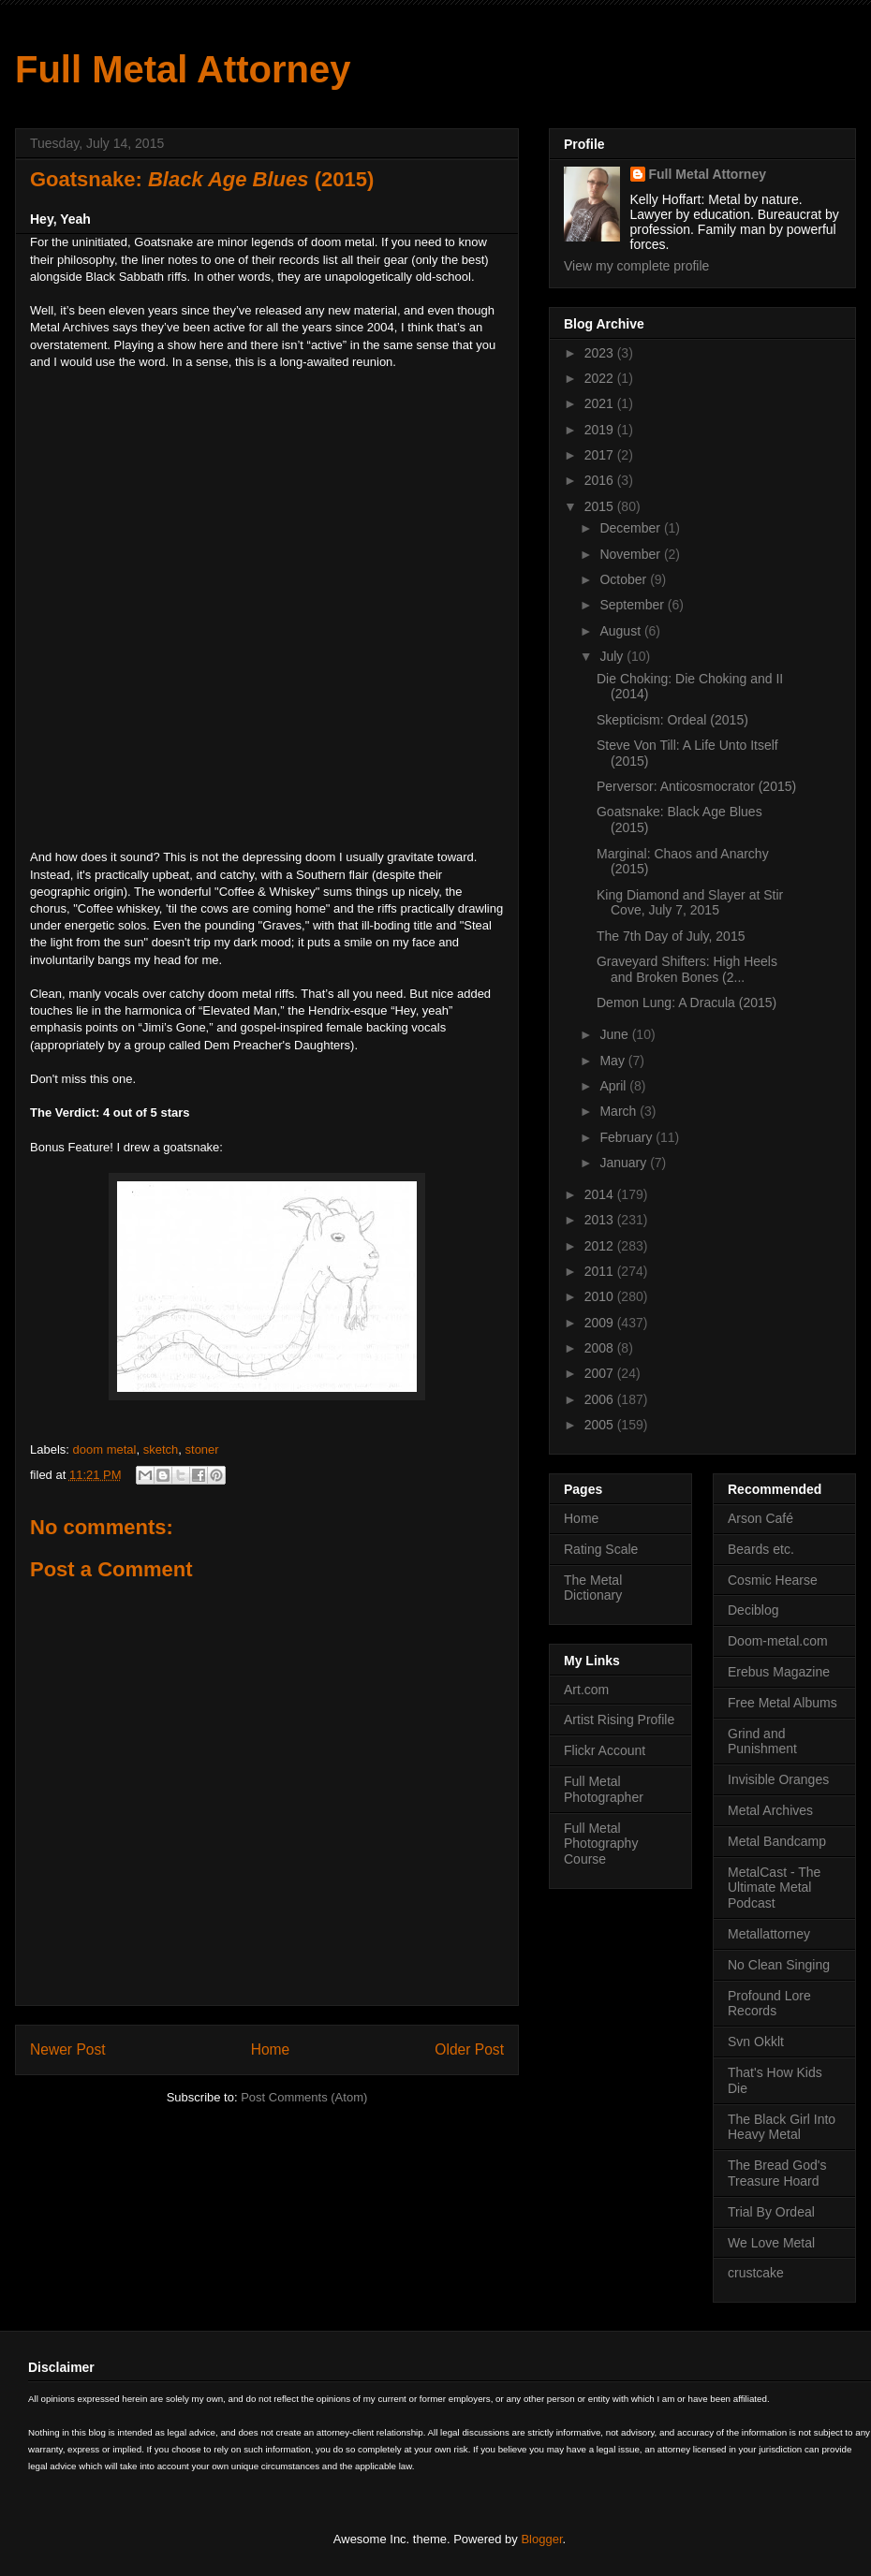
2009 (600, 1322)
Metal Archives (770, 1810)
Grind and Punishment (762, 1741)
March (619, 1111)
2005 (600, 1424)
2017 (600, 454)
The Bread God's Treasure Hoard (777, 2173)
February (627, 1137)
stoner (202, 1449)
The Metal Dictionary (593, 1588)
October (624, 579)
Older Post (469, 2049)
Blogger (541, 2539)
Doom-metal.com (778, 1640)
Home (270, 2049)
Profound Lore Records (769, 2003)
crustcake (756, 2272)
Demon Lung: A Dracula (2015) (686, 1002)
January (624, 1162)
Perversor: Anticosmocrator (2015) (696, 786)
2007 (600, 1373)
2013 (600, 1219)
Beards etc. (761, 1549)
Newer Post (68, 2049)
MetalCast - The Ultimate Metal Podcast (774, 1888)
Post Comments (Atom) (304, 2097)
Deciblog (753, 1610)
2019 (600, 429)
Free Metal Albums (782, 1702)
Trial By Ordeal (771, 2211)
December (631, 527)
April (614, 1085)
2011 (600, 1271)
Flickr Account (604, 1750)
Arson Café (760, 1518)
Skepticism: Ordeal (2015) (672, 719)
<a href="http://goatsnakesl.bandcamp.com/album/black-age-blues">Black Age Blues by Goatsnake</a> (194, 607)
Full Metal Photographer (603, 1789)
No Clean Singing (779, 1964)
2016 (600, 480)
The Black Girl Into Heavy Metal (781, 2127)
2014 (600, 1194)
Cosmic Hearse (773, 1580)
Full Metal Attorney (183, 69)
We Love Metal (771, 2242)
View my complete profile (636, 265)
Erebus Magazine (779, 1671)
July (613, 656)
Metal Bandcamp (777, 1841)
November (631, 554)
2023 (600, 352)
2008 (600, 1347)
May (613, 1060)
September (633, 604)
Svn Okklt (756, 2041)
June (615, 1034)
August (621, 630)
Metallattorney (769, 1933)
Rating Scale (601, 1549)
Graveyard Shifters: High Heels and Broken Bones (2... (687, 969)
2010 (600, 1296)
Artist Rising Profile (619, 1719)
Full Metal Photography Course (601, 1844)
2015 (600, 506)
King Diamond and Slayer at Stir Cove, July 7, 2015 (690, 902)
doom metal (105, 1449)
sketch (161, 1449)
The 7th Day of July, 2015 (671, 936)
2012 (600, 1245)
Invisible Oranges (778, 1779)
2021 (600, 403)
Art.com (586, 1689)
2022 (600, 378)
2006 (600, 1399)
